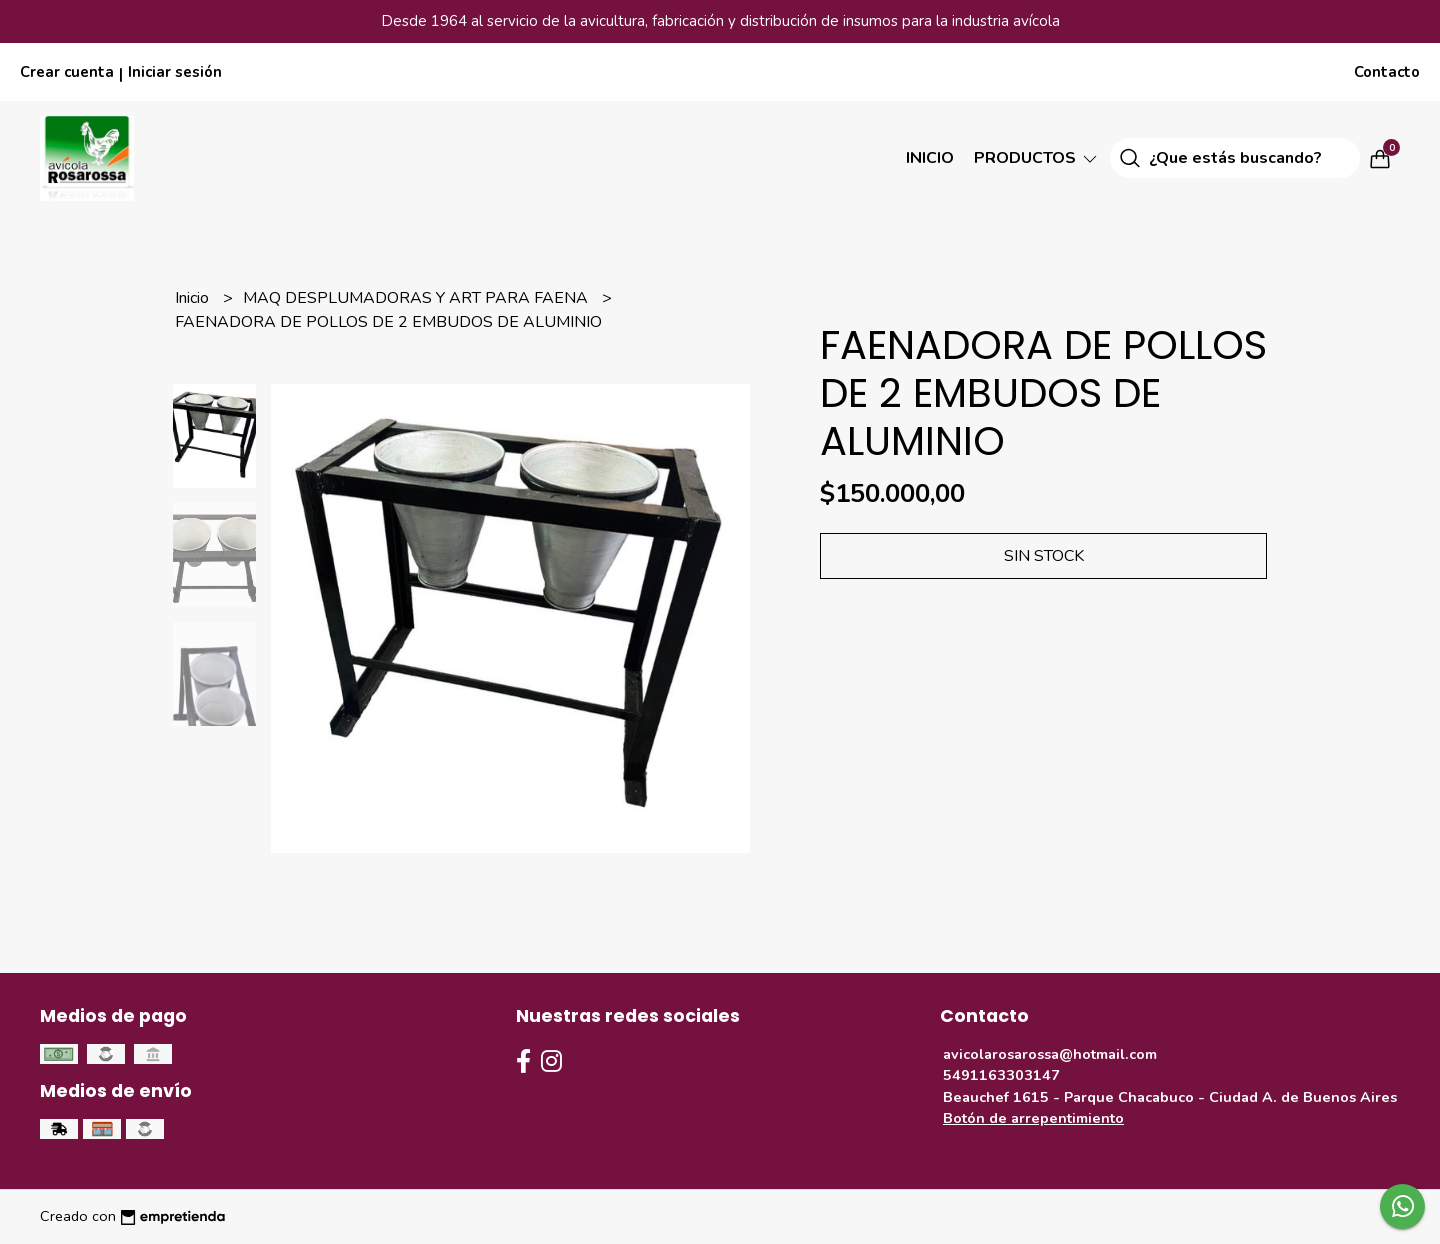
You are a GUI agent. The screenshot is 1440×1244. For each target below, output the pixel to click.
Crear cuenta (67, 72)
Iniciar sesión (175, 72)
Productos (1037, 158)
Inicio (930, 158)
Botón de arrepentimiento (1033, 1118)
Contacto (1387, 72)
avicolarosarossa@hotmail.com (1050, 1054)
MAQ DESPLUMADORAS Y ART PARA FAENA (417, 298)
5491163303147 (1001, 1075)
